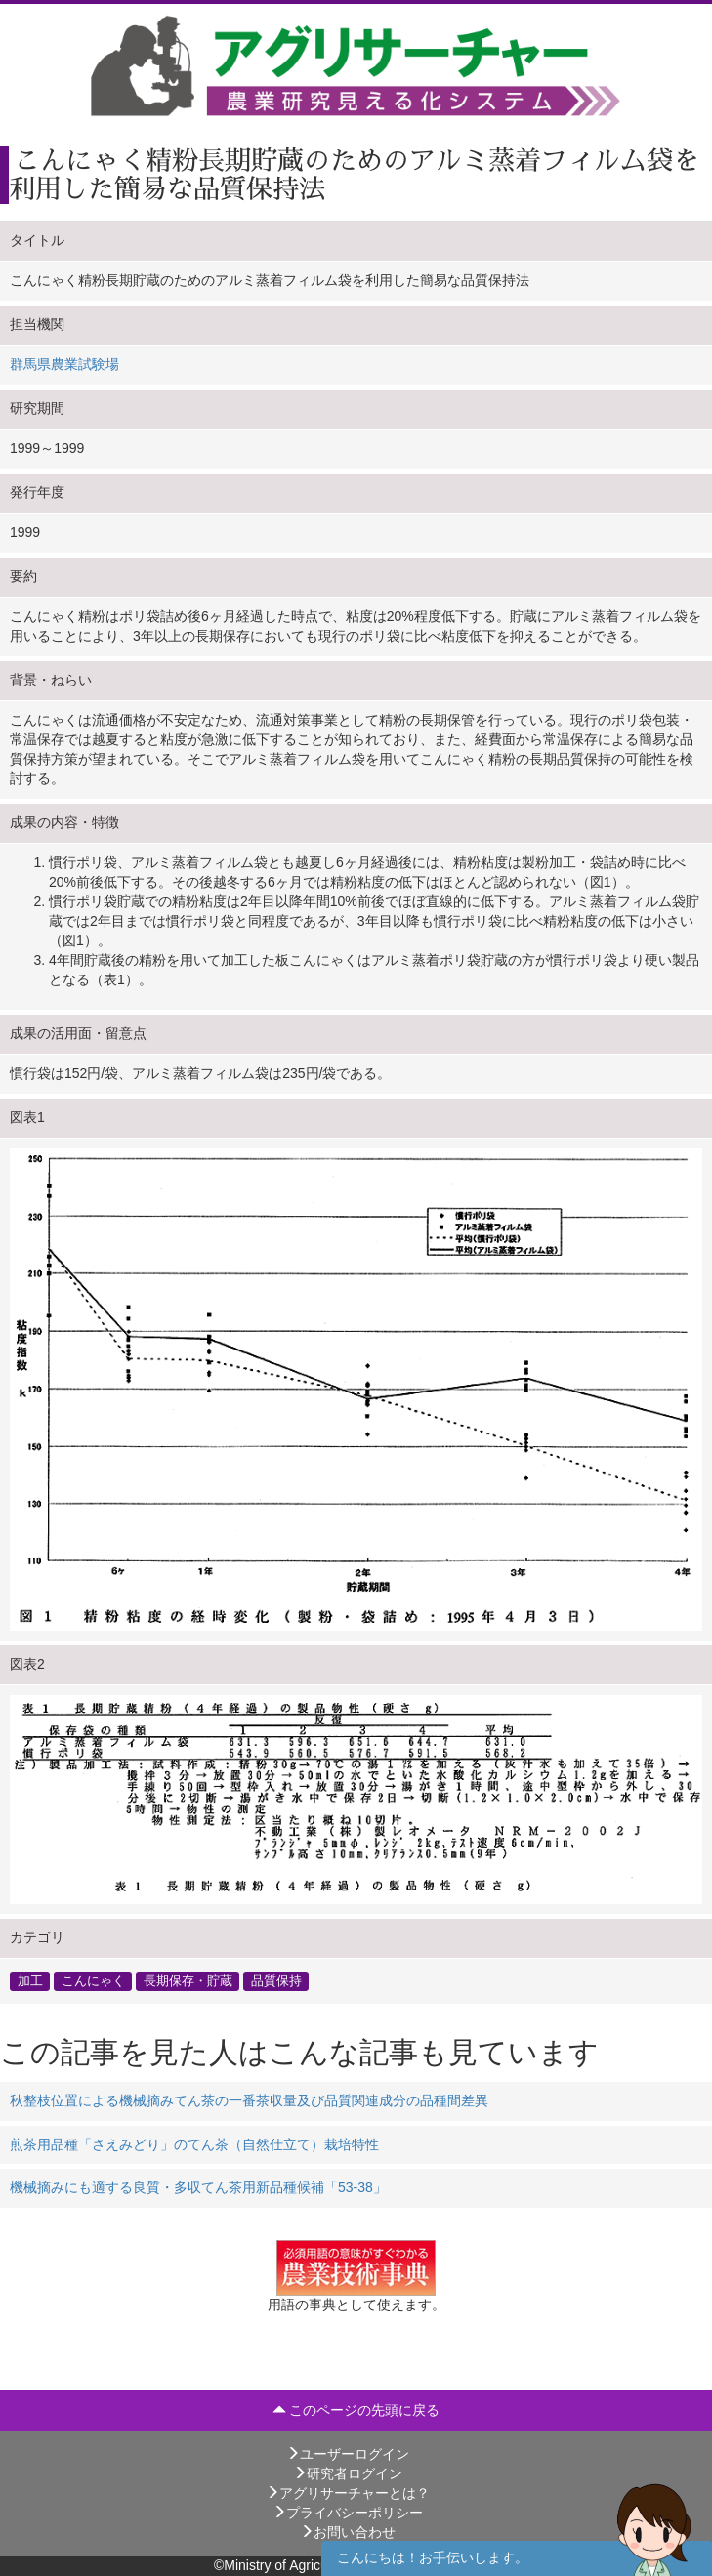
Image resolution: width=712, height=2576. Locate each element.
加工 (30, 1980)
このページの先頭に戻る (356, 2410)
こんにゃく (93, 1980)
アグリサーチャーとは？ (348, 2493)
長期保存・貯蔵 (188, 1980)
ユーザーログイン (347, 2454)
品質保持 (276, 1980)
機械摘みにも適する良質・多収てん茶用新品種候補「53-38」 (198, 2187)
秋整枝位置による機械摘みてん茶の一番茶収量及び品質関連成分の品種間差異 (249, 2100)
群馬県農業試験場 (64, 364)
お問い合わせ (348, 2532)
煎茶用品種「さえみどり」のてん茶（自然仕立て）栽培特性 (194, 2144)
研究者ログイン (347, 2473)
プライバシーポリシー (347, 2512)
